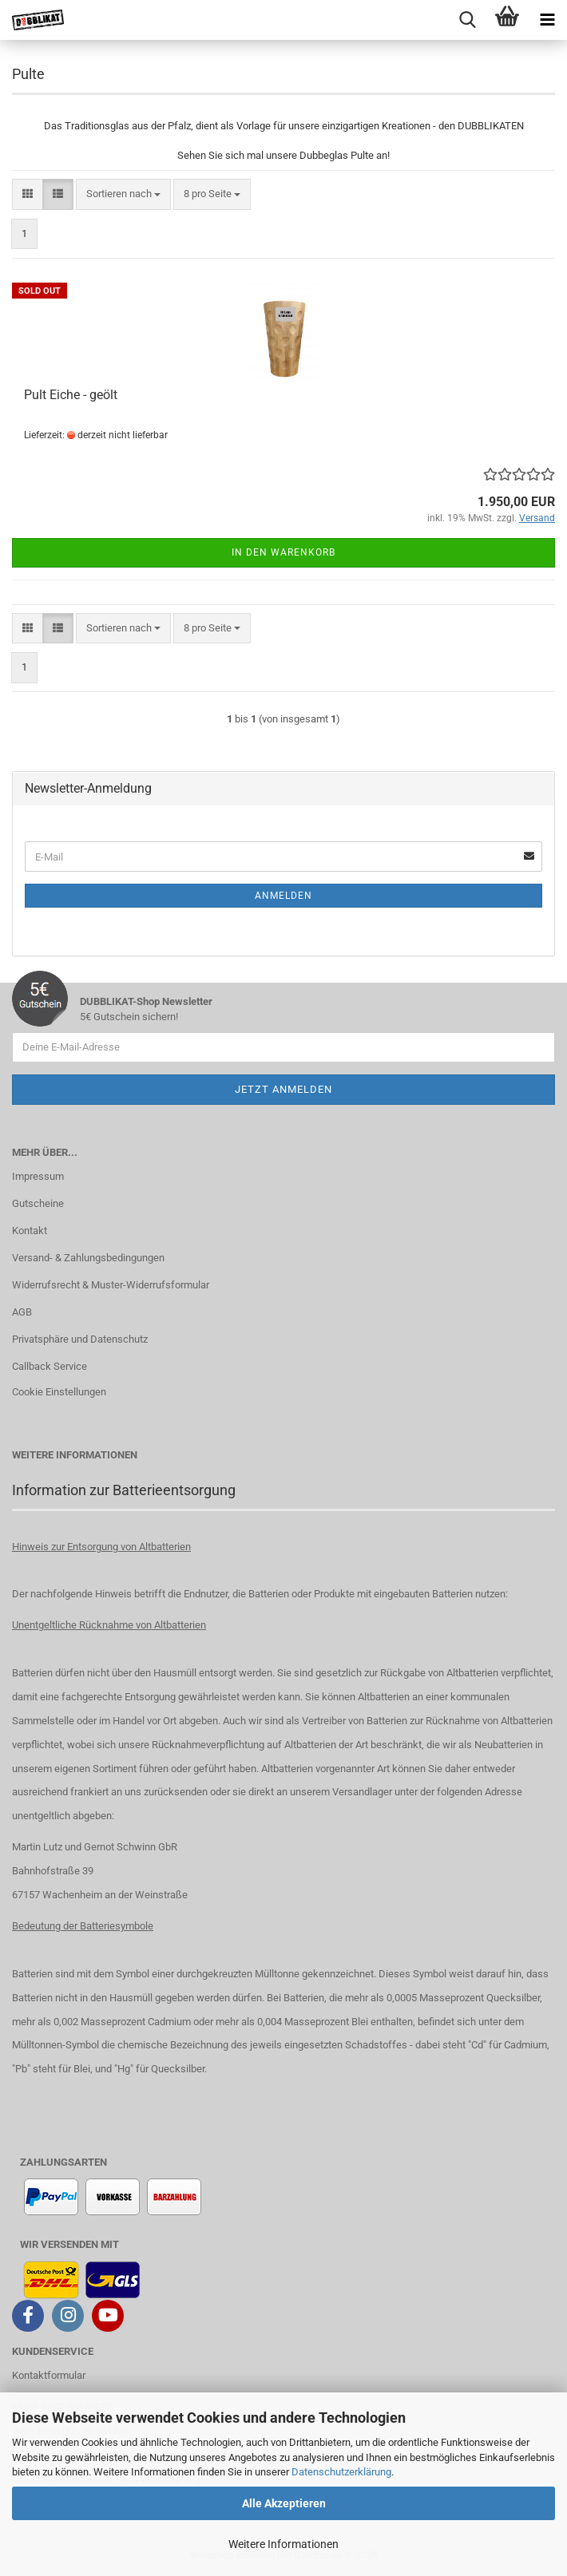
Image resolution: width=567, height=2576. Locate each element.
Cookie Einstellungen (59, 1392)
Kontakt (29, 1231)
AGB (22, 1312)
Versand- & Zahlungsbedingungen (88, 1258)
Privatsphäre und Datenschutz (80, 1339)
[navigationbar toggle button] (547, 20)
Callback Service (49, 1366)
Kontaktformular (48, 2375)
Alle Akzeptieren (284, 2503)
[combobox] (123, 194)
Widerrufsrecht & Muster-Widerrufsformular (110, 1285)
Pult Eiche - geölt (70, 394)
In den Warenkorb (283, 552)
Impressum (38, 1176)
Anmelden (283, 895)
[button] (27, 194)
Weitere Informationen (283, 2544)
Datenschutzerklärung (341, 2472)
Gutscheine (38, 1203)
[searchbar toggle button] (467, 20)
